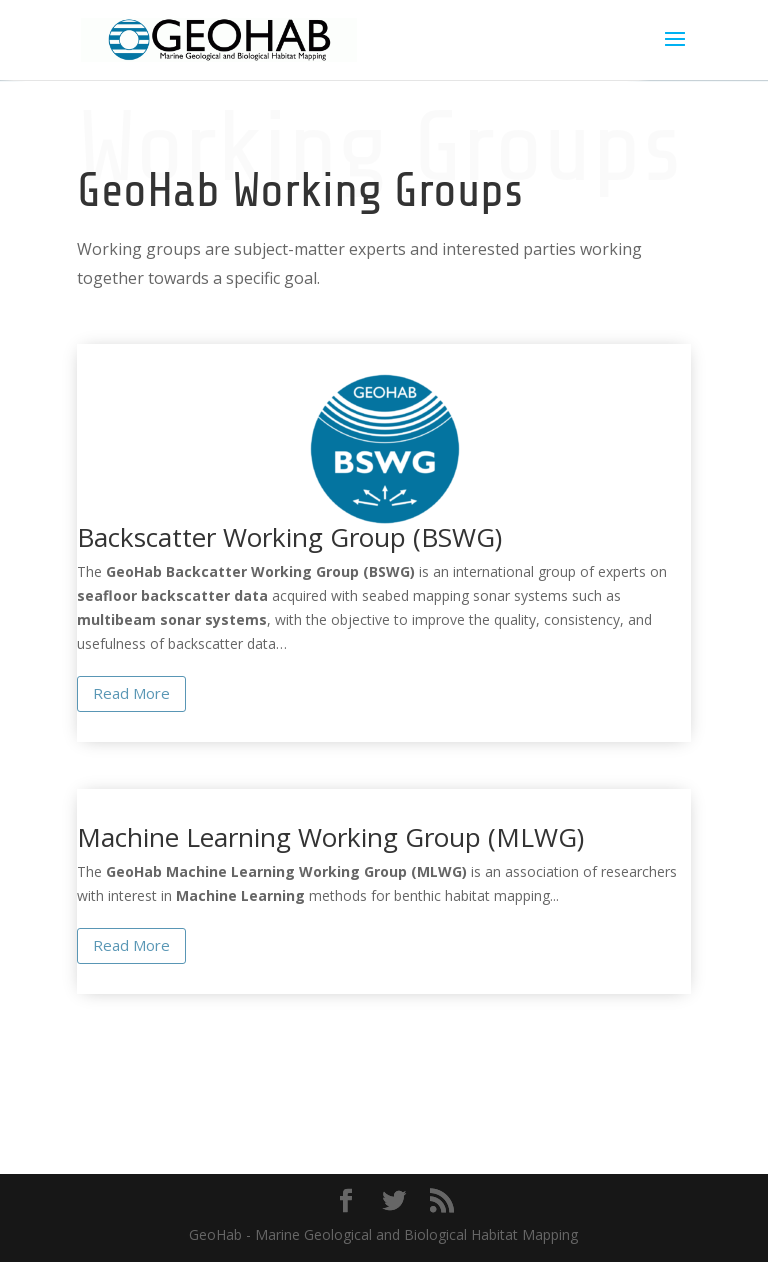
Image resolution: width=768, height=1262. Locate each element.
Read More (131, 693)
